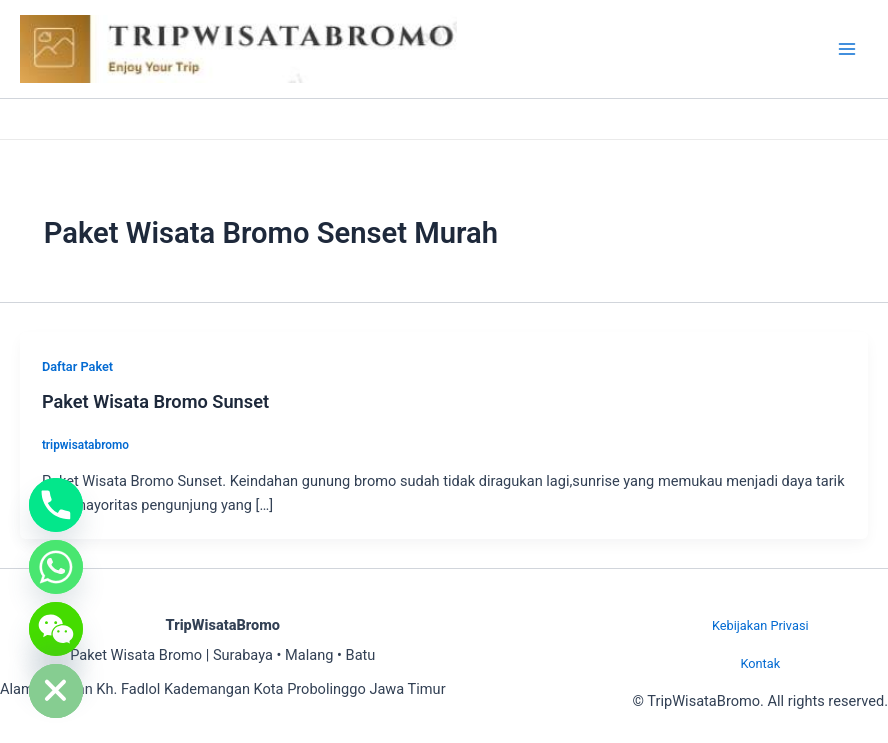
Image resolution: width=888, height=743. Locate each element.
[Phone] (56, 505)
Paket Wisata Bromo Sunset (155, 401)
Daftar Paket (77, 366)
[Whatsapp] (56, 567)
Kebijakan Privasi (760, 625)
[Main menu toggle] (847, 49)
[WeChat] (56, 629)
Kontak (760, 663)
